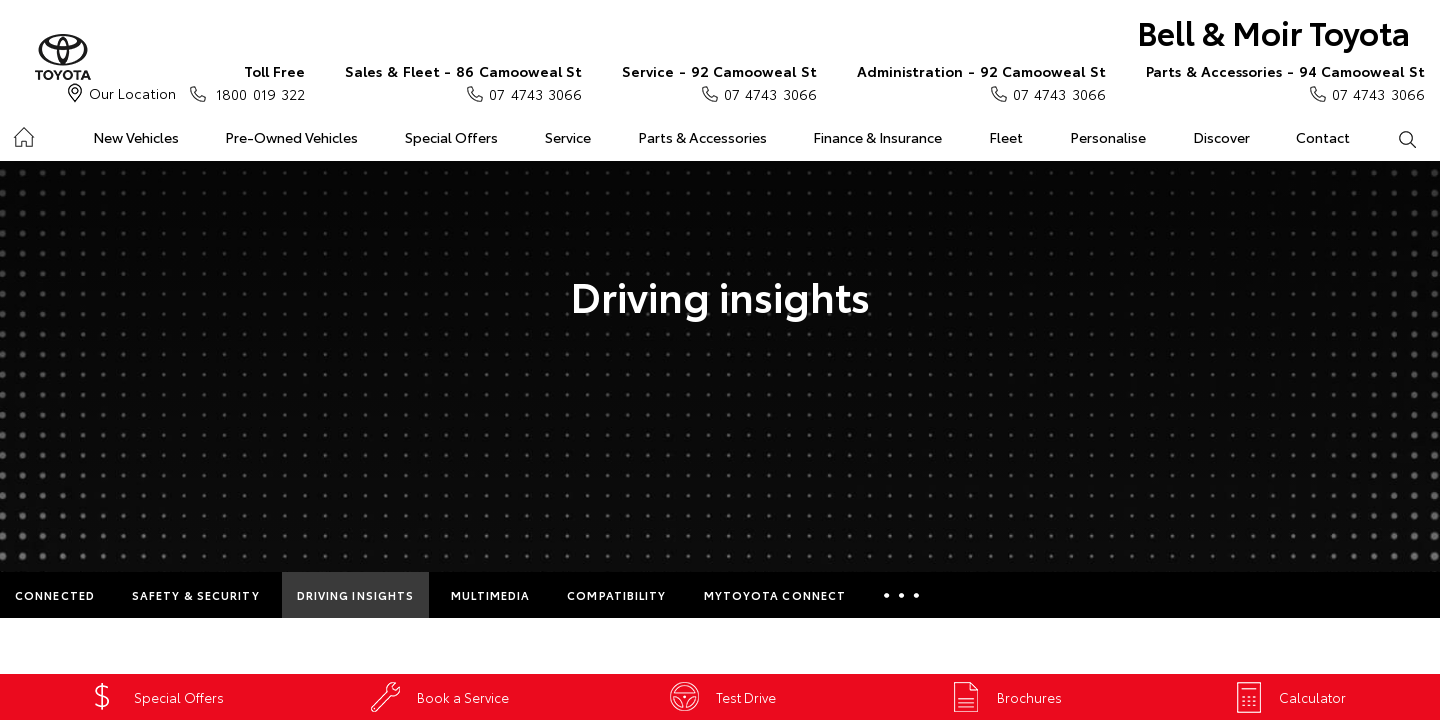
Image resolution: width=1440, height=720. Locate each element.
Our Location (132, 93)
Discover (1221, 137)
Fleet (1006, 137)
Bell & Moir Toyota (1273, 31)
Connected (55, 595)
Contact (1323, 137)
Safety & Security (196, 595)
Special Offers (451, 137)
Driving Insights (356, 595)
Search (1395, 138)
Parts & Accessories (702, 137)
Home (23, 133)
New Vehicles (136, 137)
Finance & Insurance (877, 137)
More (901, 595)
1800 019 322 (256, 82)
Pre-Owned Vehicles (291, 137)
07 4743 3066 (463, 82)
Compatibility (616, 595)
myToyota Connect (775, 595)
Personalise (1108, 137)
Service (568, 137)
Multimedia (490, 595)
